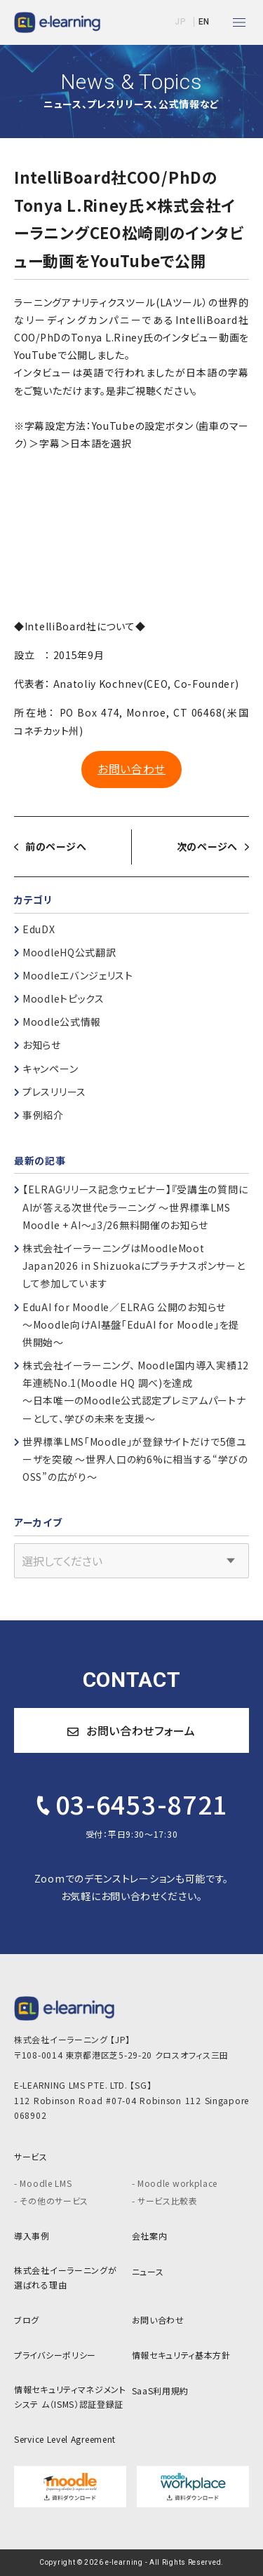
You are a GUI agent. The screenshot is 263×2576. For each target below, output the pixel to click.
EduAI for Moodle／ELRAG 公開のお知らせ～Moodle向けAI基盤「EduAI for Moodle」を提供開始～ (130, 1324)
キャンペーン (50, 1069)
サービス (31, 2156)
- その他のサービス (51, 2200)
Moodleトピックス (63, 998)
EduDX (38, 929)
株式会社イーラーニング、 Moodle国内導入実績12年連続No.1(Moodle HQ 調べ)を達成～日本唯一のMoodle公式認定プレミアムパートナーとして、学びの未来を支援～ (135, 1391)
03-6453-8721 (130, 1803)
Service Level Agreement (65, 2439)
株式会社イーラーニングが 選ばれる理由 (65, 2277)
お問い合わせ (131, 769)
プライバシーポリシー (55, 2355)
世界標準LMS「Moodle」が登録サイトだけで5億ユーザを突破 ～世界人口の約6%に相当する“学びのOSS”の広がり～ (135, 1459)
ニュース (148, 2271)
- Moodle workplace (175, 2183)
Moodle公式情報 (61, 1022)
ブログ (26, 2320)
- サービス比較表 (165, 2200)
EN (204, 22)
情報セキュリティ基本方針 (181, 2355)
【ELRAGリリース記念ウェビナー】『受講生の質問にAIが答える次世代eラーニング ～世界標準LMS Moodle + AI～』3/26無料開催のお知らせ (135, 1206)
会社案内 (150, 2236)
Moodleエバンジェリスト (77, 975)
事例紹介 (43, 1115)
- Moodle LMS (43, 2183)
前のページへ (55, 846)
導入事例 (32, 2236)
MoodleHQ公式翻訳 (69, 952)
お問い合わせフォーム (131, 1730)
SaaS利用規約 (160, 2391)
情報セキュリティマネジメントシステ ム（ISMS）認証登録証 (70, 2397)
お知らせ (41, 1045)
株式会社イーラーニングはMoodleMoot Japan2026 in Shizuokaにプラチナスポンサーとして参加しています (133, 1265)
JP (180, 22)
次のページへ (207, 846)
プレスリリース (54, 1092)
